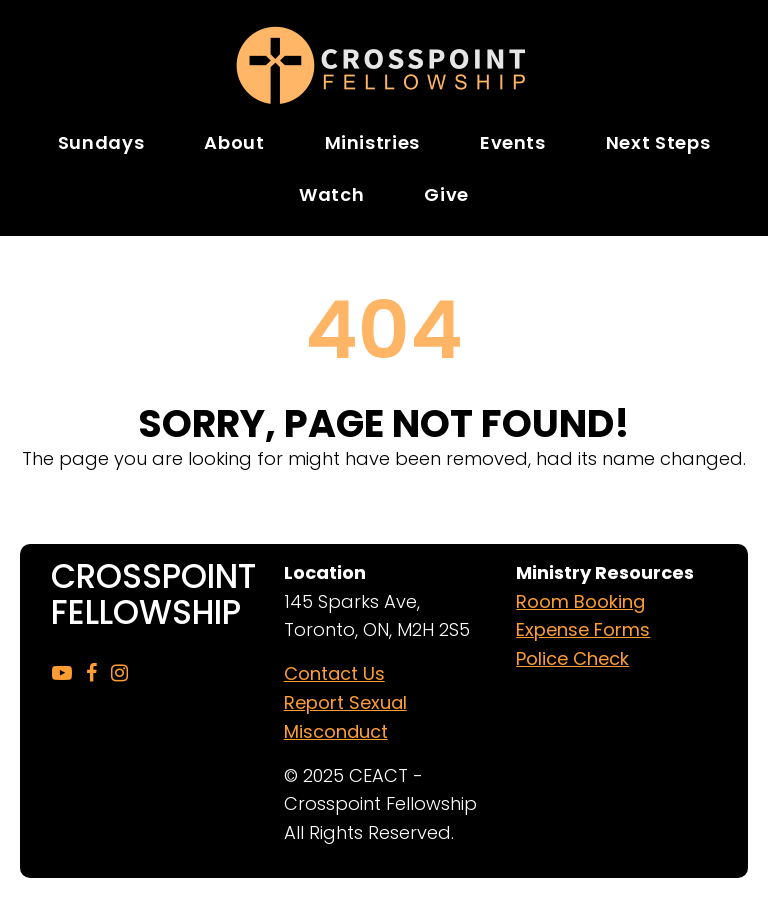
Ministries (372, 142)
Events (513, 142)
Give (446, 194)
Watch (331, 194)
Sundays (101, 142)
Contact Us (334, 673)
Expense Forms (583, 629)
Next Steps (658, 142)
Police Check (572, 658)
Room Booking (580, 601)
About (234, 142)
